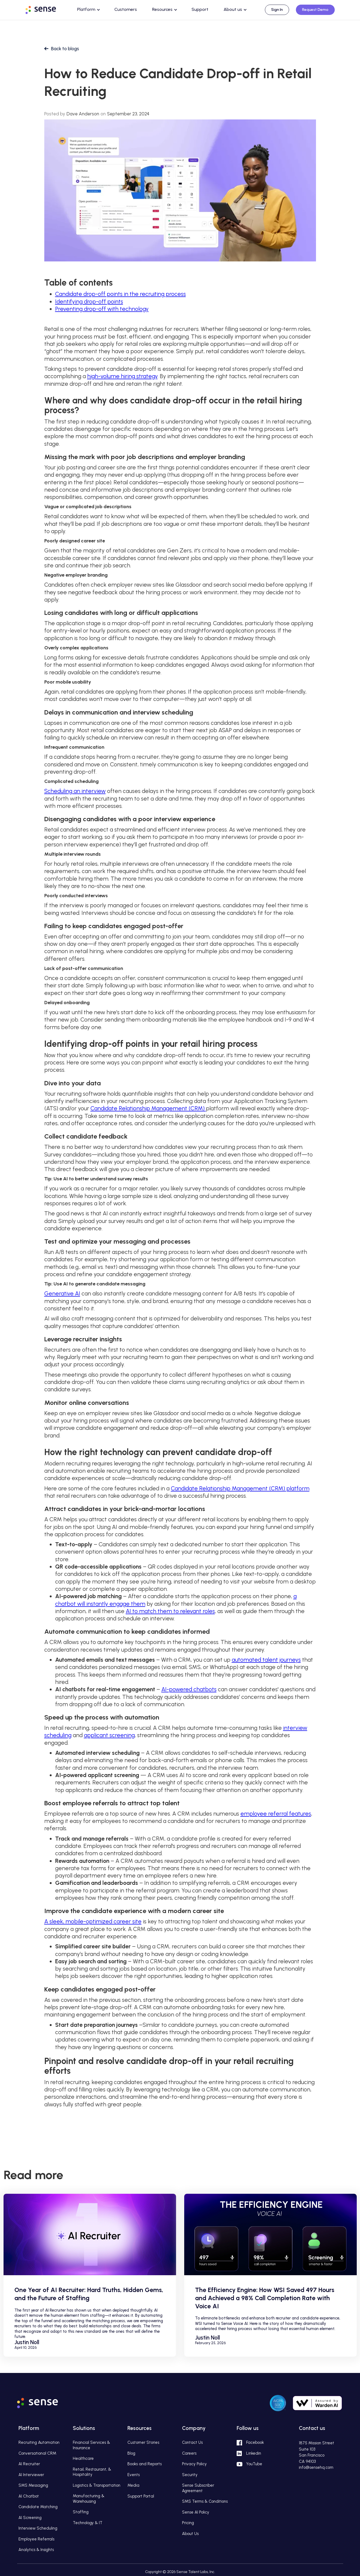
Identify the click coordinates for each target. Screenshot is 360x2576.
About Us (190, 2533)
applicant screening (109, 1735)
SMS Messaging (33, 2485)
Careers (189, 2453)
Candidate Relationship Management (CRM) (148, 1108)
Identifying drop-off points (89, 301)
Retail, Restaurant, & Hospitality (92, 2472)
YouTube (254, 2463)
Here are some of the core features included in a (107, 1488)
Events (133, 2474)
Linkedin (253, 2453)
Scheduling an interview (75, 791)
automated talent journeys (266, 1659)
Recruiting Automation (39, 2442)
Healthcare (83, 2458)
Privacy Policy (194, 2463)
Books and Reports (144, 2463)
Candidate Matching (38, 2506)
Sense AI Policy (195, 2512)
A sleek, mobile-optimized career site (93, 1921)
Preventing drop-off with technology (102, 308)
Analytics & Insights (36, 2549)
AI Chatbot (28, 2496)
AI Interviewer (31, 2474)
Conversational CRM (37, 2453)
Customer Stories (143, 2442)
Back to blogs (65, 48)
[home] (46, 9)
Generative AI (62, 1293)
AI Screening (30, 2517)
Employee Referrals (36, 2539)
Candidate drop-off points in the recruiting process (120, 293)
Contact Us (192, 2442)
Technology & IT (87, 2522)
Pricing (188, 2522)
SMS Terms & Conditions (205, 2501)
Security (190, 2474)
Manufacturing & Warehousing (88, 2498)
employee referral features (275, 1813)
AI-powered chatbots (189, 1689)
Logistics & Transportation (96, 2485)
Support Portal (140, 2496)
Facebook (255, 2442)
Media (133, 2485)
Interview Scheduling (37, 2528)
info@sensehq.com (316, 2467)
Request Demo (315, 9)
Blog (131, 2453)
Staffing (81, 2511)
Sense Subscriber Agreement (198, 2488)
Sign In (277, 9)
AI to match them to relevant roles (170, 1611)
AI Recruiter (29, 2463)
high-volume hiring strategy (122, 376)
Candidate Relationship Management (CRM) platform (240, 1488)
